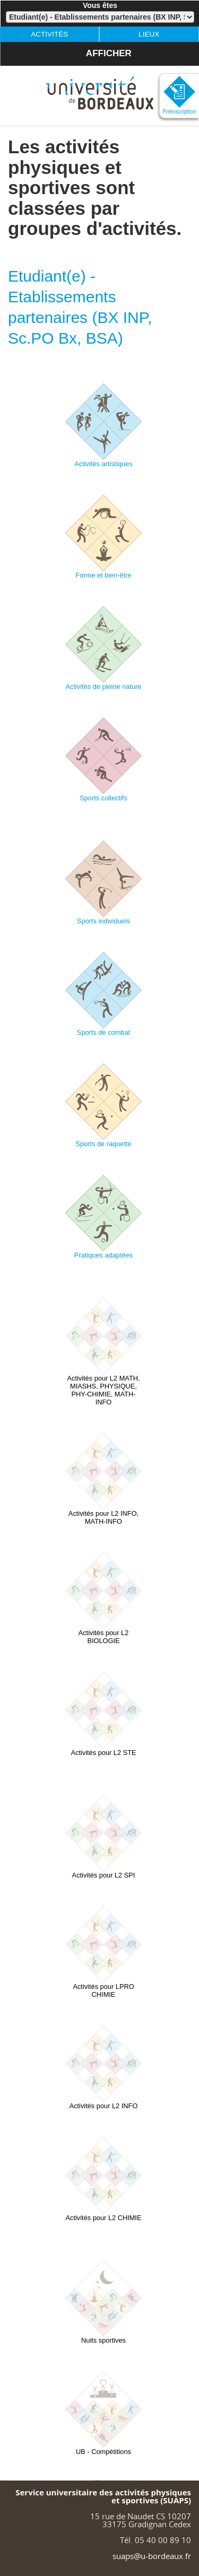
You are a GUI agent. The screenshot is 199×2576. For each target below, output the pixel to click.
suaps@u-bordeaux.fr (152, 2556)
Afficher (98, 43)
